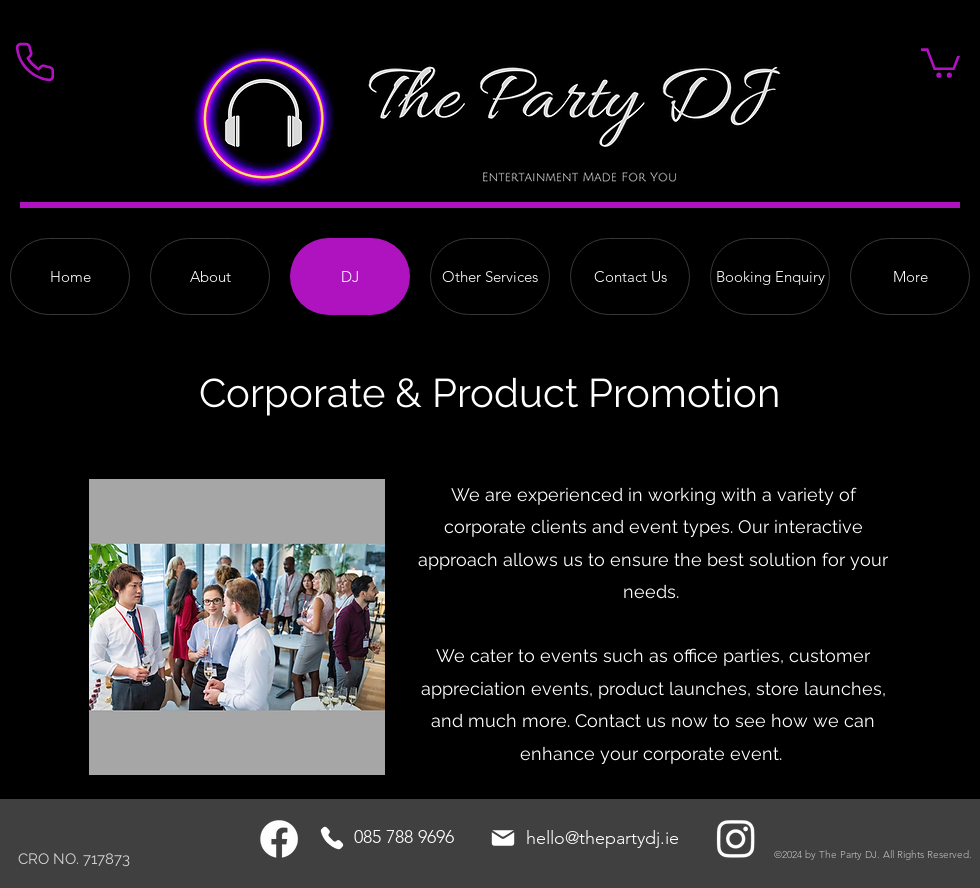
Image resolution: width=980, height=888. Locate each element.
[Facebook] (279, 839)
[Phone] (332, 838)
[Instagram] (736, 838)
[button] (940, 61)
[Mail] (503, 838)
